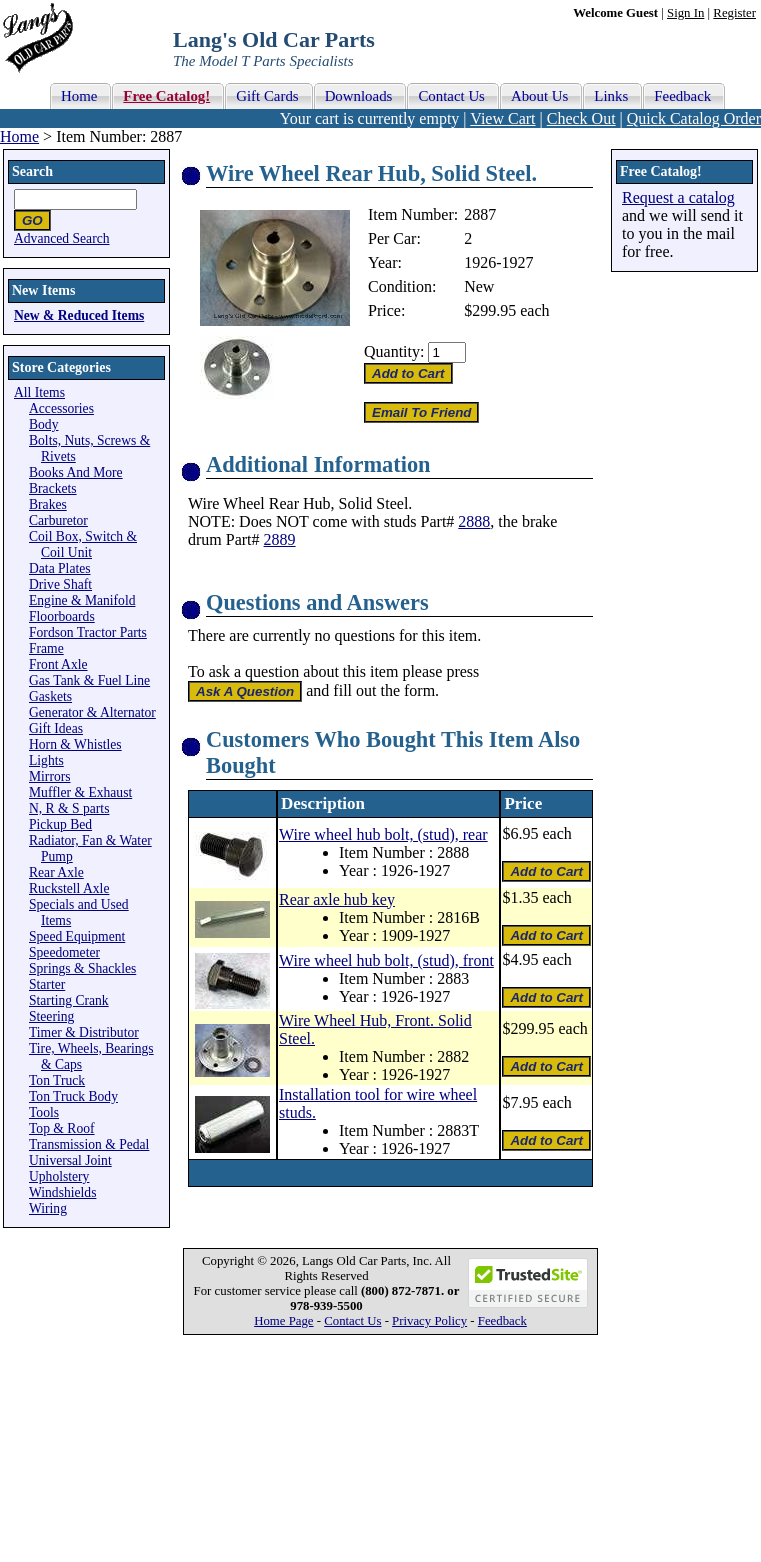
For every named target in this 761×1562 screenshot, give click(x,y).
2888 (474, 521)
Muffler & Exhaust (80, 792)
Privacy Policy (429, 1321)
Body (43, 424)
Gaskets (50, 696)
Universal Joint (70, 1160)
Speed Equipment (77, 936)
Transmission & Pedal (89, 1144)
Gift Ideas (56, 728)
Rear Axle (56, 872)
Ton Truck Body (73, 1096)
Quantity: (394, 351)
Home (19, 136)
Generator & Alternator (92, 712)
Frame (46, 648)
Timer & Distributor (84, 1032)
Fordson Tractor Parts (88, 632)
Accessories (61, 408)
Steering (51, 1016)
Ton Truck (57, 1080)
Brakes (48, 504)
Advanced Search (62, 238)
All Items (39, 392)
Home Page (283, 1321)
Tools (44, 1112)
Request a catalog (678, 197)
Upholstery (59, 1176)
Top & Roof (62, 1128)
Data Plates (60, 568)
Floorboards (62, 616)
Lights (46, 760)
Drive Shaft (60, 584)
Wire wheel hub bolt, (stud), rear (383, 834)
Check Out (581, 118)
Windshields (62, 1192)
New (479, 286)
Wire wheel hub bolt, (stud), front (386, 960)
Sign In (685, 13)
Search (32, 171)
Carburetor (58, 520)
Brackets (53, 488)
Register (734, 13)
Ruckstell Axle (69, 888)
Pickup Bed (60, 824)
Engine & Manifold (82, 600)
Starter (47, 984)
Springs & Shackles (82, 968)
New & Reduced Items (79, 315)
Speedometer (64, 952)
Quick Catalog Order (694, 118)
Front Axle (58, 664)
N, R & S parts (69, 808)
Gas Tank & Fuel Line (89, 680)
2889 (280, 539)
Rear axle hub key (337, 899)
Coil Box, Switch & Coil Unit (83, 544)
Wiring (48, 1208)
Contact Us (352, 1321)
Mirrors (50, 776)
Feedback (502, 1321)
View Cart (502, 118)
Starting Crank (69, 1000)
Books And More (76, 472)
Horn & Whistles (75, 744)
